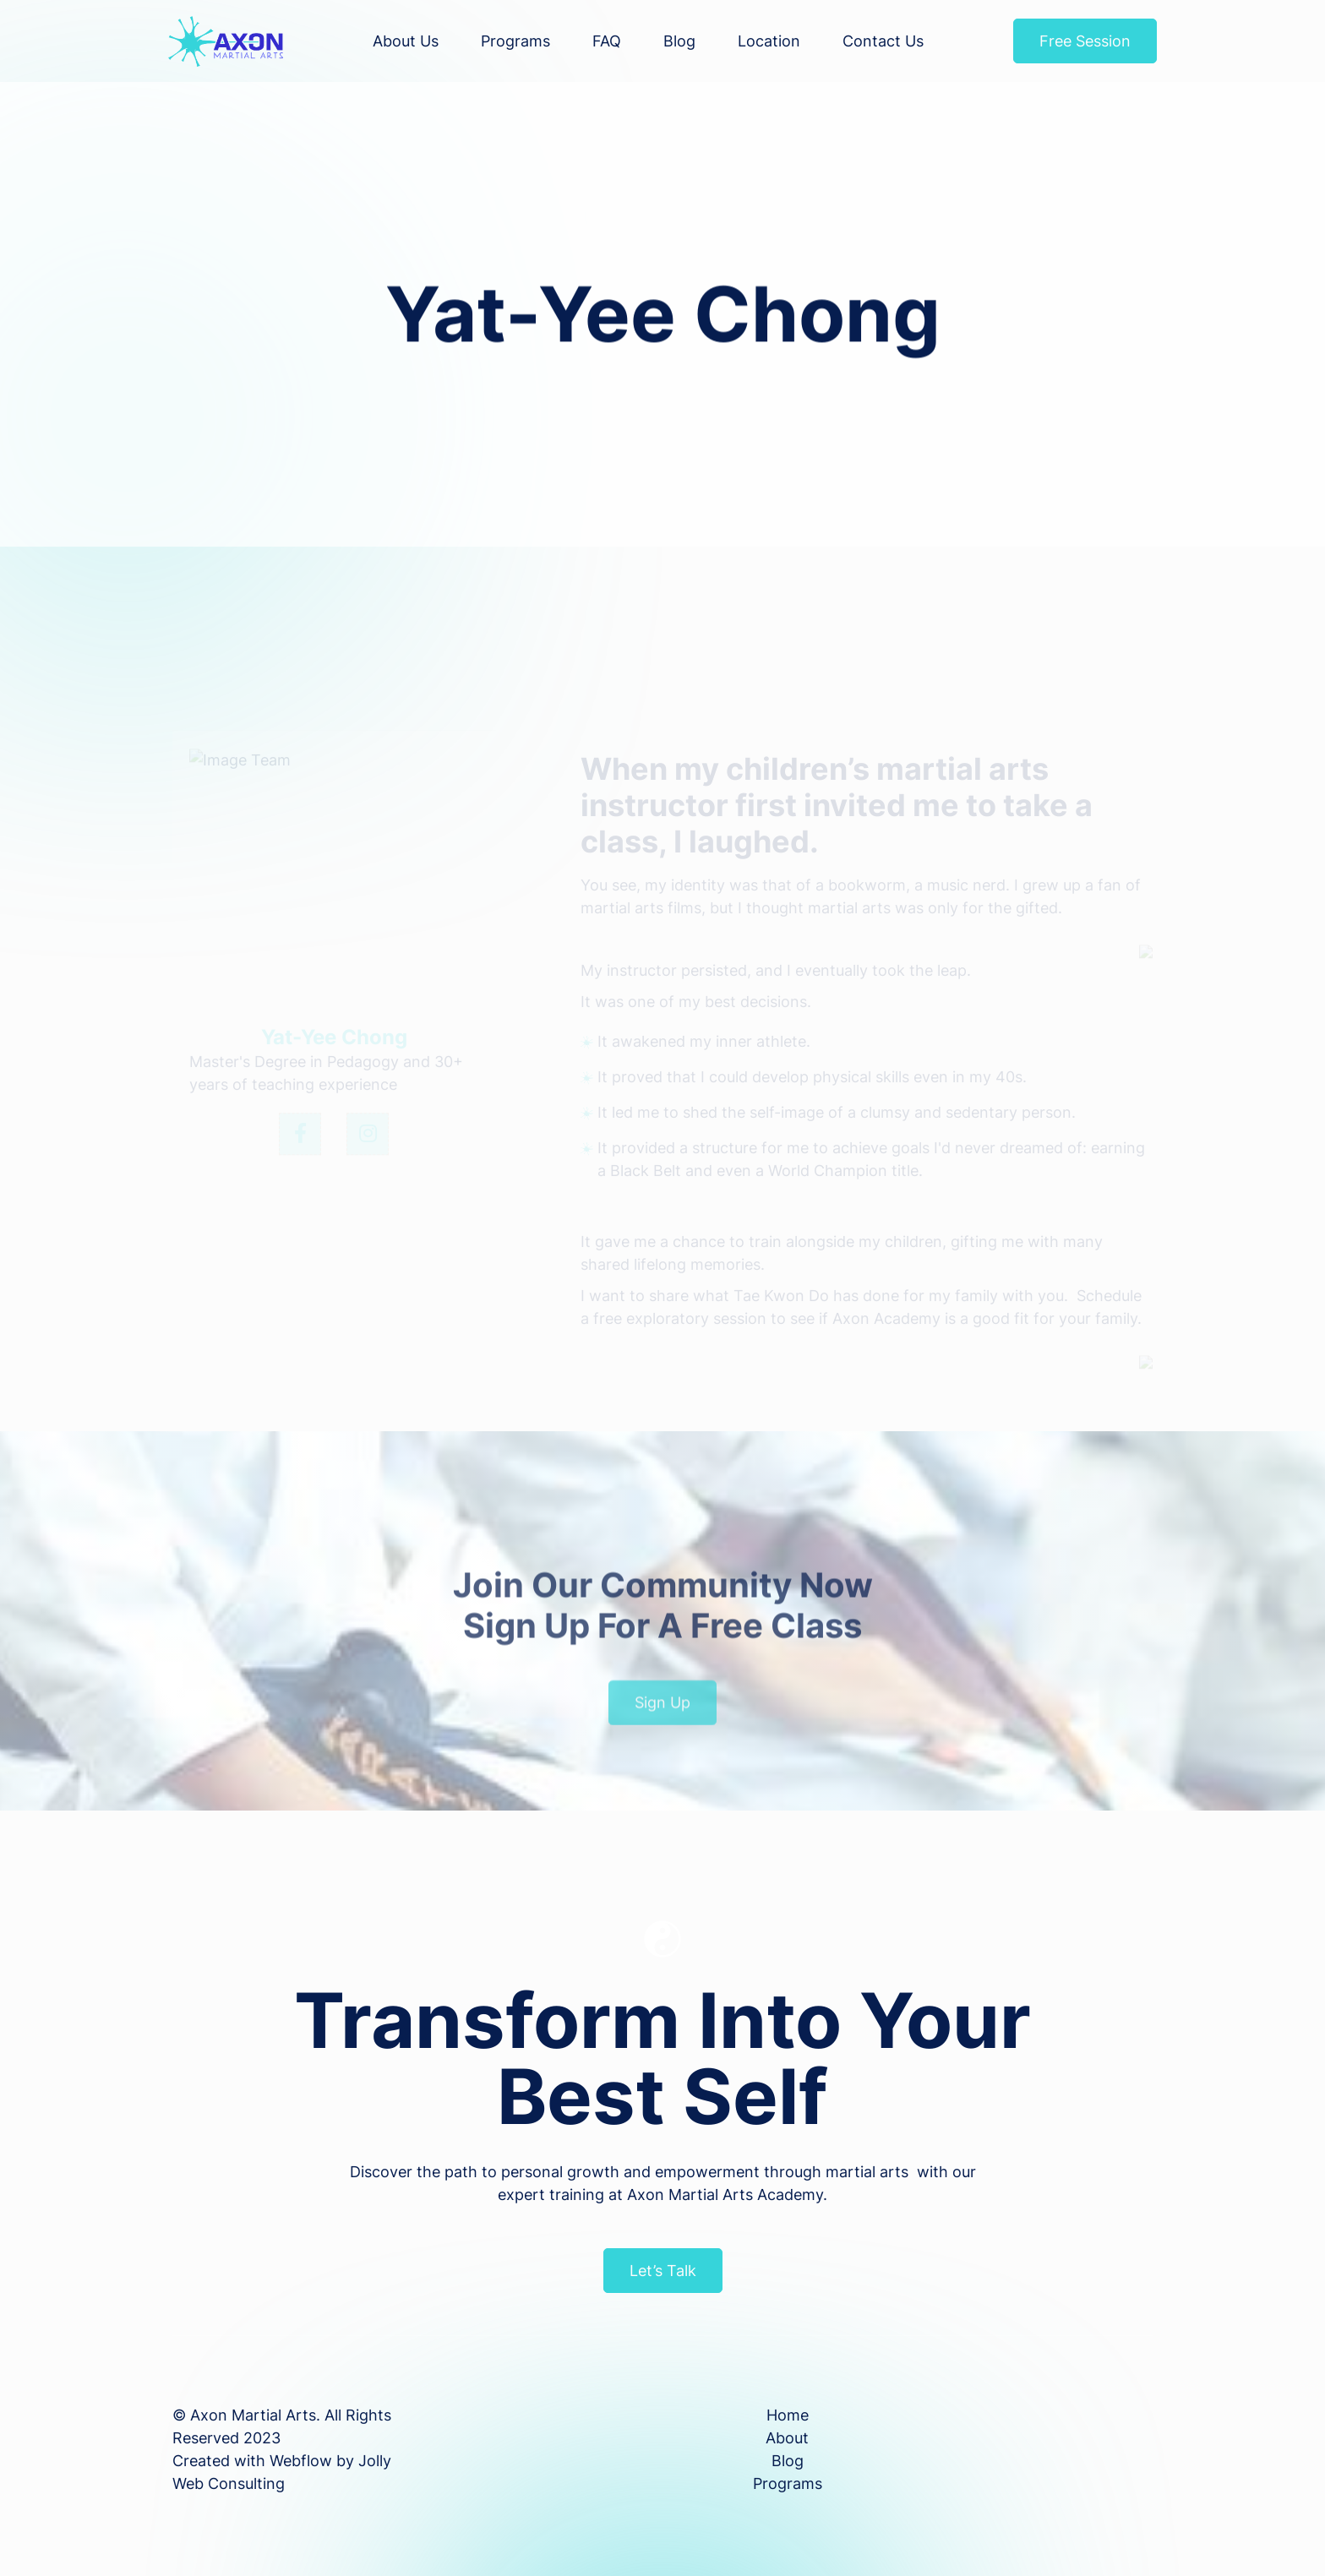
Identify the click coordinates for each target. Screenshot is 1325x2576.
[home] (225, 41)
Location (769, 41)
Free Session (1085, 41)
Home (787, 2415)
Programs (515, 41)
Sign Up (662, 1726)
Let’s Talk (663, 2270)
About (787, 2438)
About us (406, 41)
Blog (679, 41)
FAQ (606, 41)
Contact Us (883, 41)
